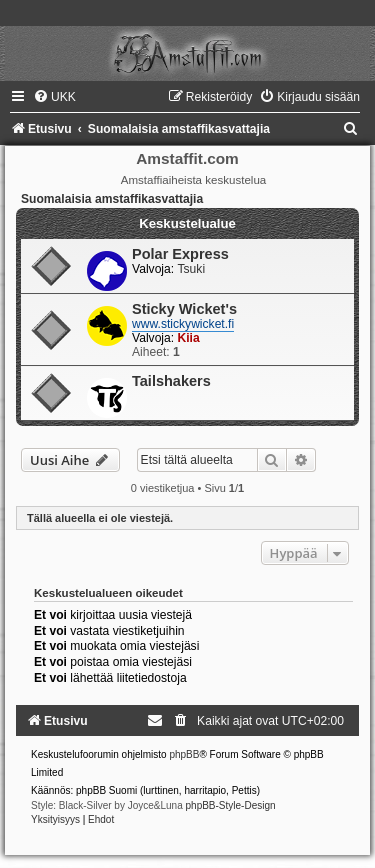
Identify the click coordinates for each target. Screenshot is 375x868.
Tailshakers (171, 381)
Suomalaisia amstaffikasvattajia (112, 199)
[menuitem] (54, 97)
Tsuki (192, 269)
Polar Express (180, 254)
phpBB (184, 754)
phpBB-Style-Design (231, 805)
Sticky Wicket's (184, 309)
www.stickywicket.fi (183, 324)
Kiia (189, 338)
